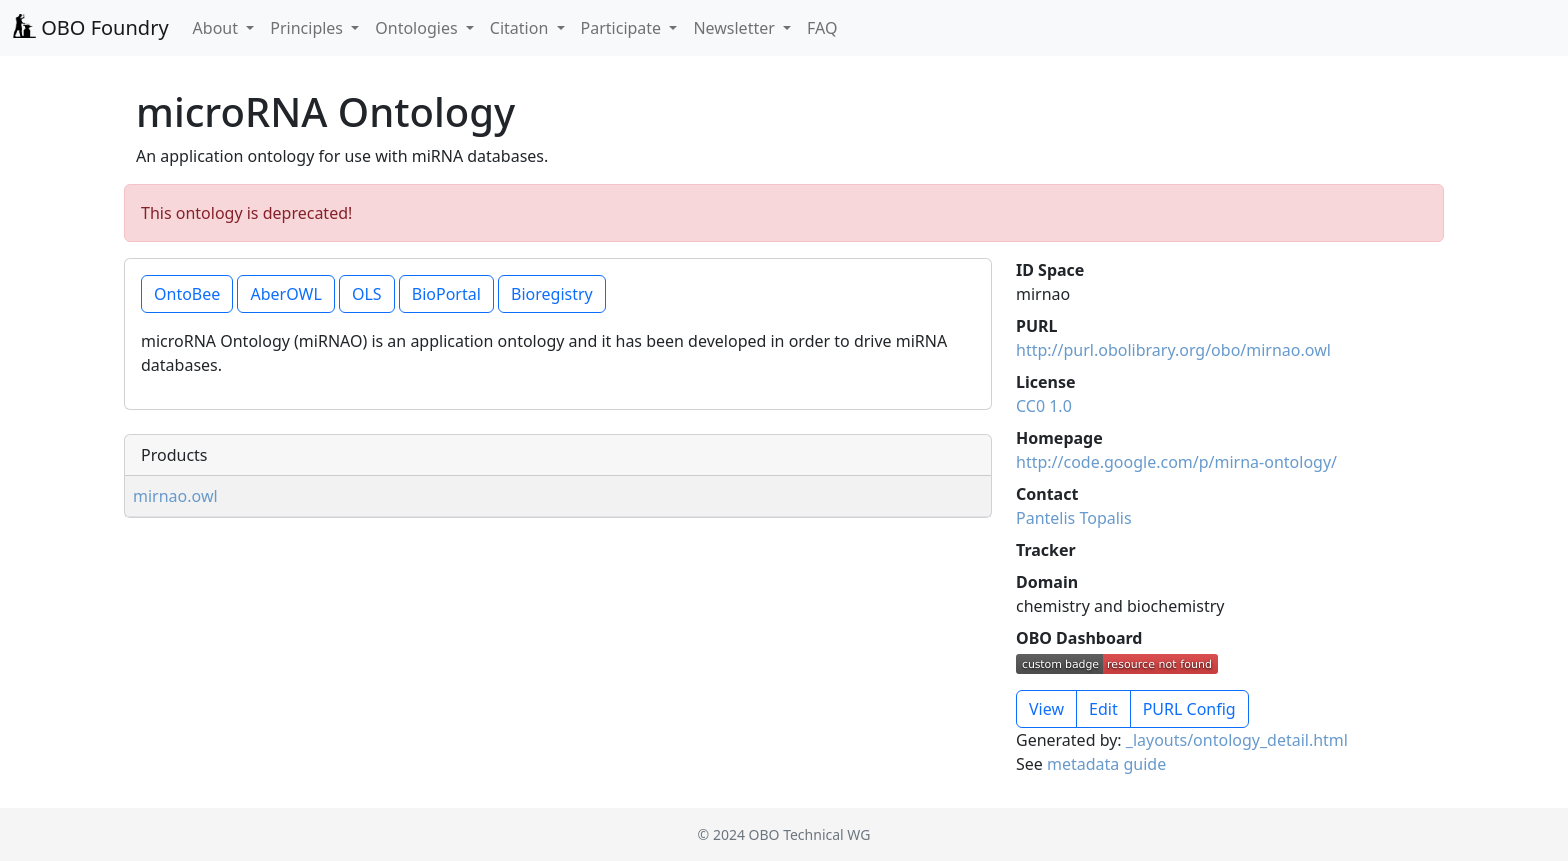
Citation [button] (521, 28)
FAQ (822, 28)
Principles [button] (308, 28)
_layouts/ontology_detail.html (1237, 740)
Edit (1103, 709)
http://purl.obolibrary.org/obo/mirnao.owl (1173, 350)
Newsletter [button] (736, 28)
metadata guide (1106, 764)
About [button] (218, 28)
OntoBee (187, 294)
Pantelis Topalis (1074, 518)
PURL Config (1189, 709)
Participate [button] (623, 28)
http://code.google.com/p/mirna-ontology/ (1176, 462)
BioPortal (446, 294)
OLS (367, 294)
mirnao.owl (175, 496)
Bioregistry (552, 294)
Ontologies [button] (418, 28)
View (1046, 709)
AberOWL (285, 294)
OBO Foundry (90, 27)
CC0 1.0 (1044, 406)
